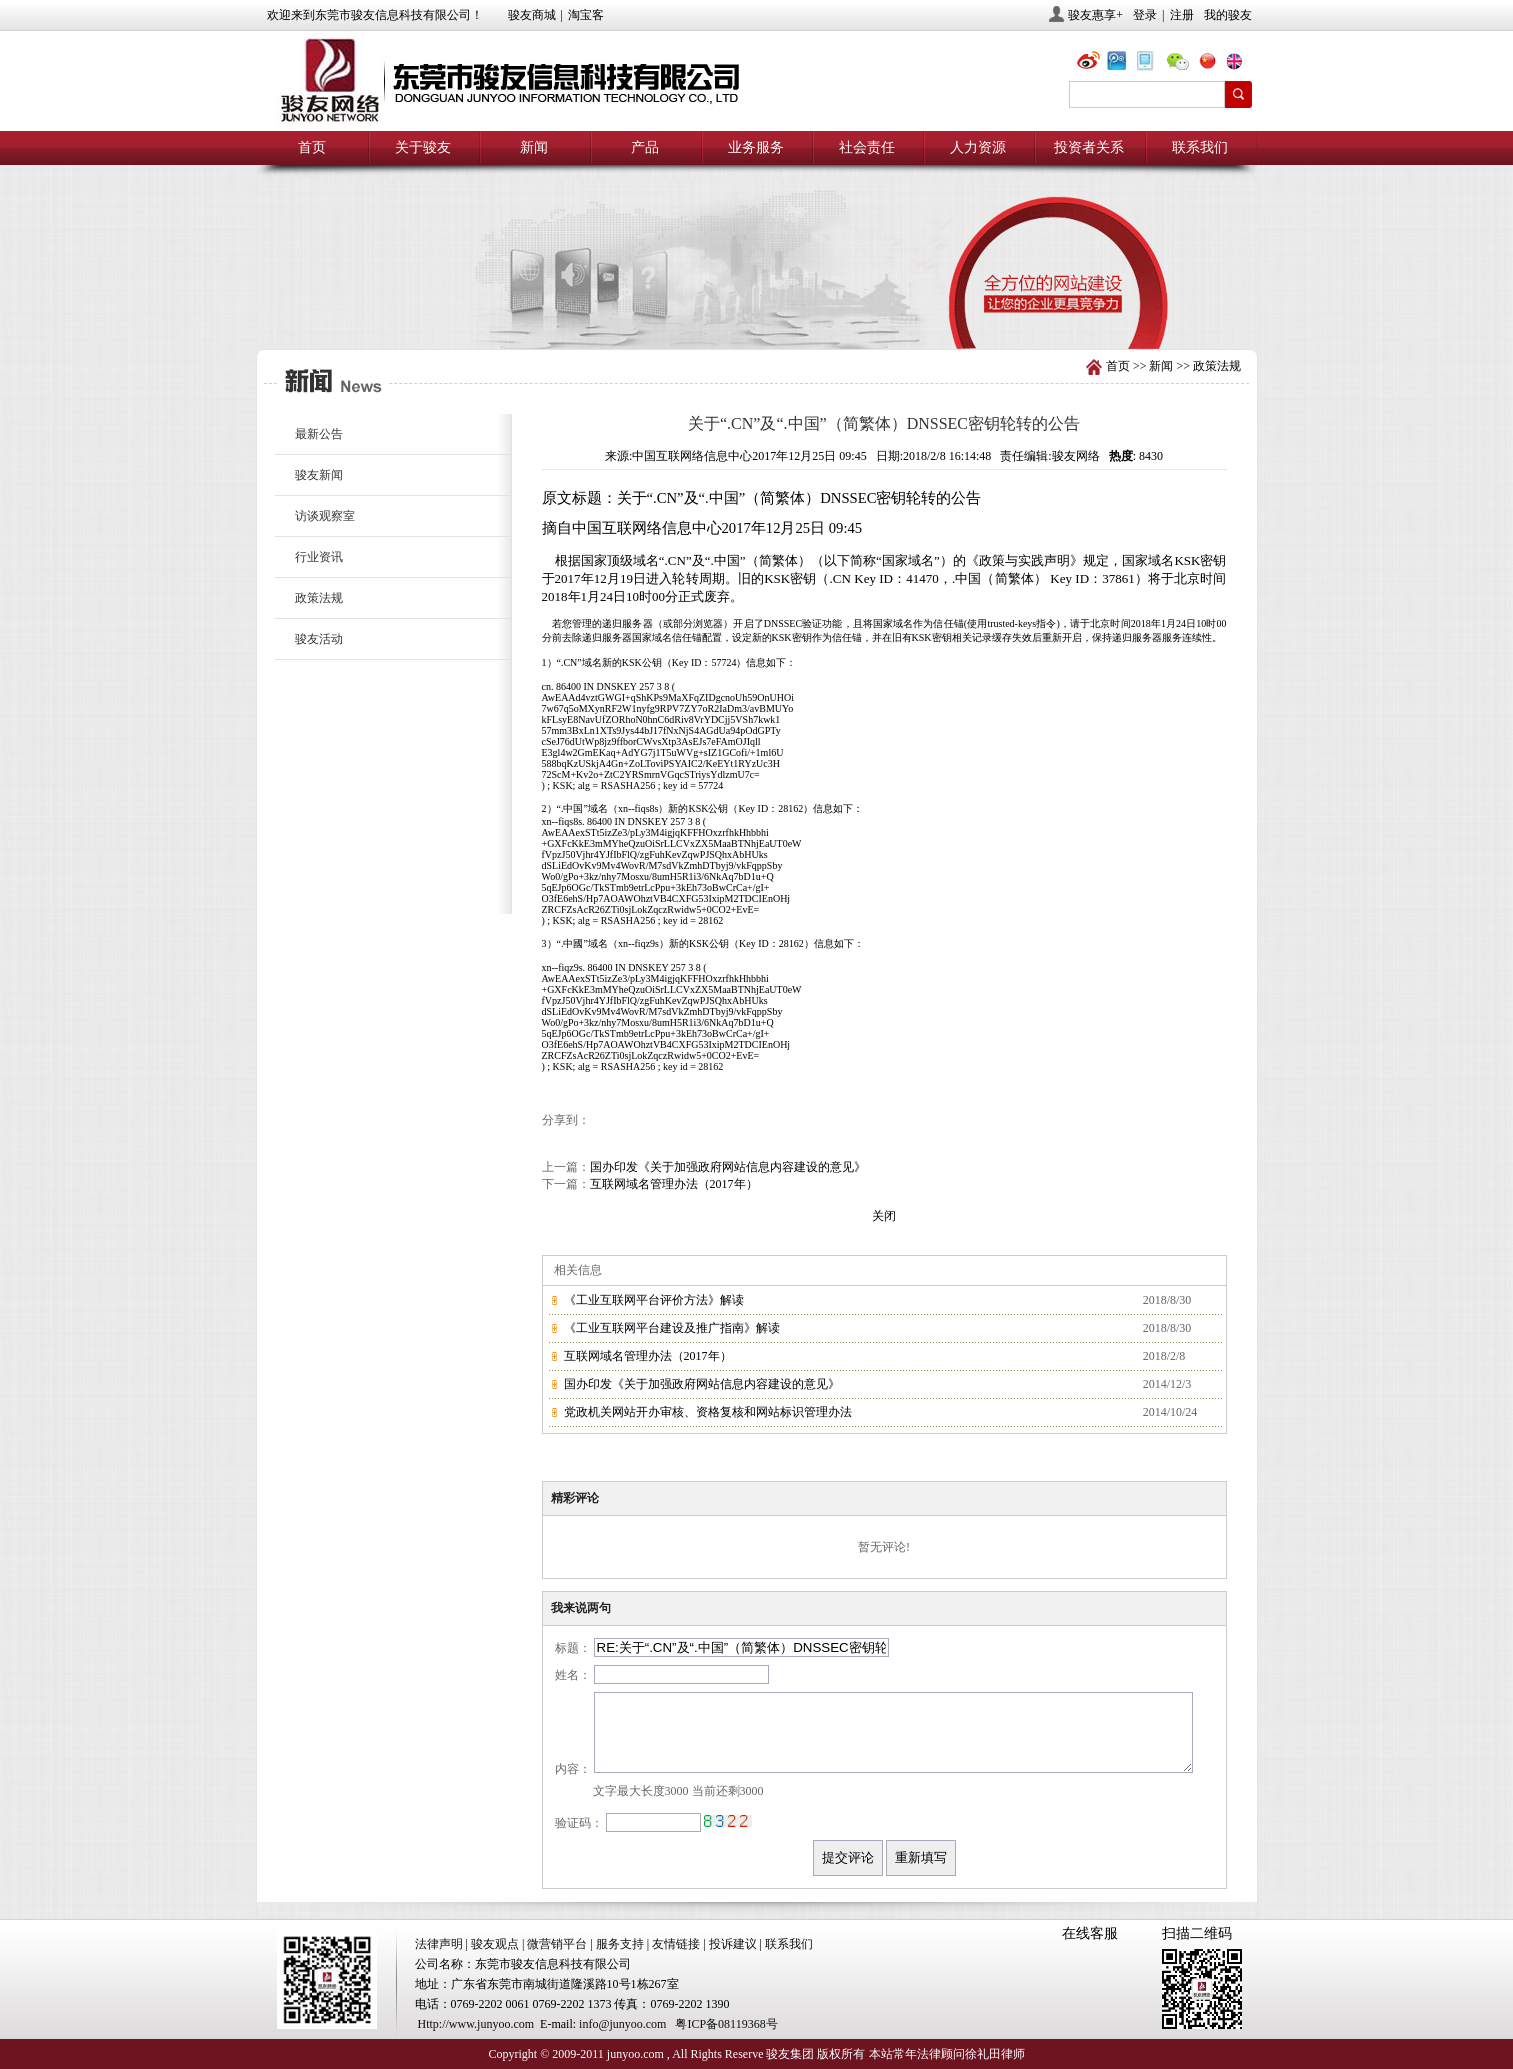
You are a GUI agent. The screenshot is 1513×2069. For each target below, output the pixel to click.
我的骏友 (1228, 15)
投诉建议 (733, 1944)
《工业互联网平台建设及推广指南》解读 (672, 1328)
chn (1212, 63)
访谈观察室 (325, 516)
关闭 (884, 1216)
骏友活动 (319, 639)
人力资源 (978, 147)
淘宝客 (586, 15)
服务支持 (620, 1944)
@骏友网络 (1092, 63)
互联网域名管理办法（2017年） (674, 1184)
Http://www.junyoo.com (476, 2024)
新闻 (534, 147)
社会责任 (867, 147)
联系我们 (1200, 147)
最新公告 (319, 434)
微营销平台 (557, 1944)
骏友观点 (495, 1944)
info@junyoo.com (622, 2024)
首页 (312, 147)
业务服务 (756, 147)
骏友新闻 (319, 475)
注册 (1182, 15)
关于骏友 (423, 147)
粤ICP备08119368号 (726, 2024)
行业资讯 (319, 557)
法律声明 (439, 1944)
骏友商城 (532, 15)
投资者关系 (1089, 147)
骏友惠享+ (1095, 15)
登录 (1145, 15)
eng (1242, 63)
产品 (645, 147)
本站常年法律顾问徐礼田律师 (947, 2054)
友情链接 (676, 1944)
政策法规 (1217, 366)
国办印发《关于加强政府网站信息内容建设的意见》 (728, 1167)
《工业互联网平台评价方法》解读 (654, 1300)
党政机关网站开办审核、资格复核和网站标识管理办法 (708, 1412)
